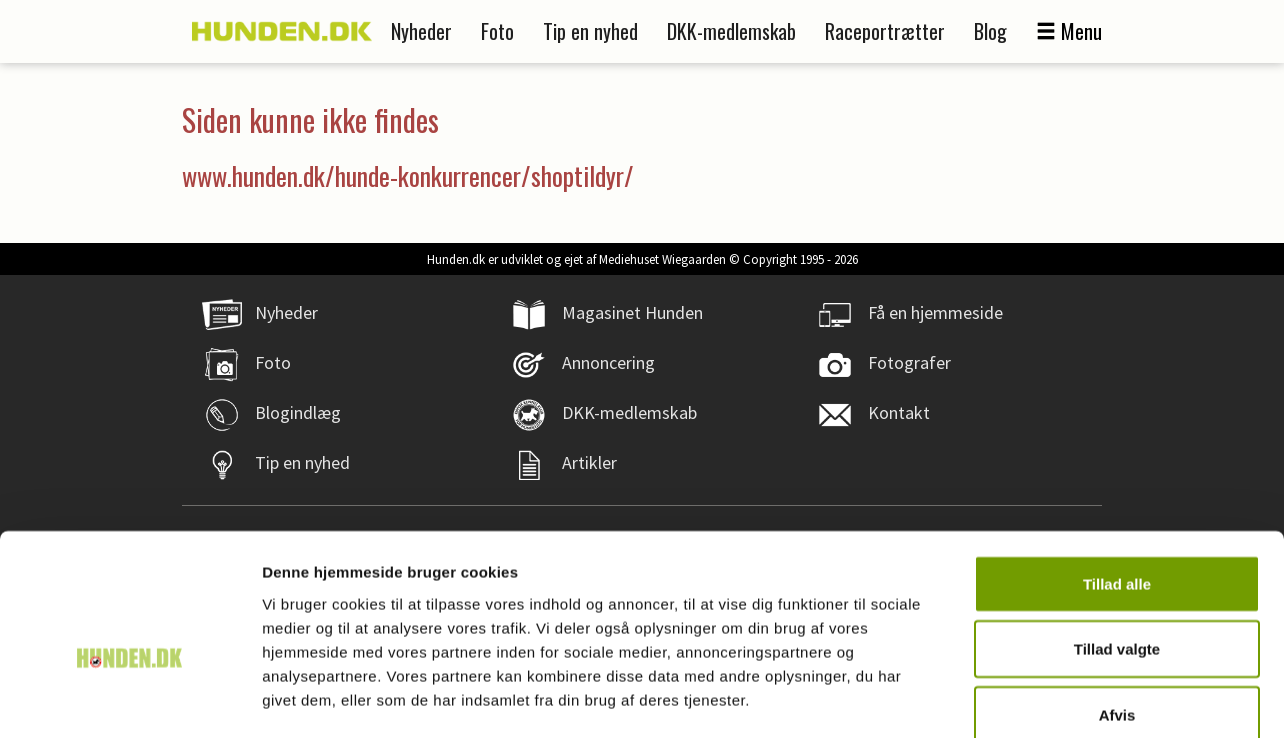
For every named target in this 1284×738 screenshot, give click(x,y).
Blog (990, 31)
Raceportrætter (885, 31)
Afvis (1117, 606)
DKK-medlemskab (731, 31)
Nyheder (421, 31)
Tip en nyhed (590, 31)
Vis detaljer (1039, 698)
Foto (497, 31)
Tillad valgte (1117, 541)
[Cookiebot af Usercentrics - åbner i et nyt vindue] (129, 699)
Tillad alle (1117, 475)
